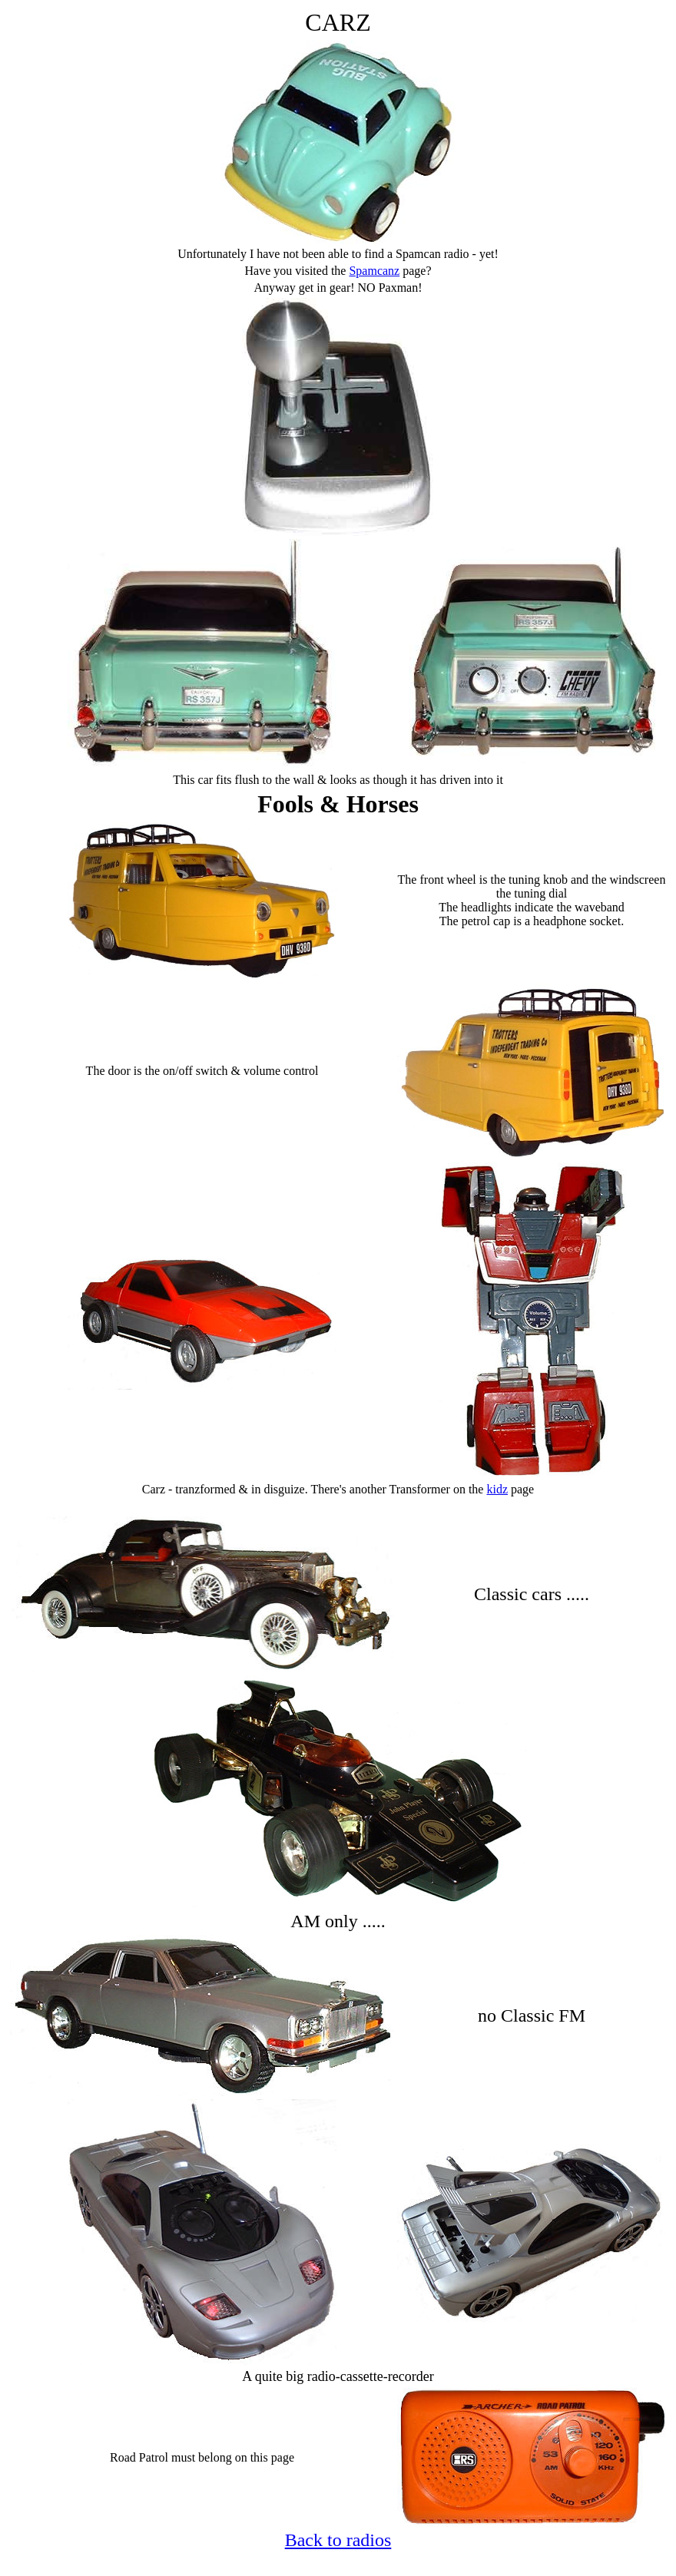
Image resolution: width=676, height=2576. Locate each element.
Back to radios (338, 2540)
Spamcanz (374, 270)
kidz (497, 1489)
